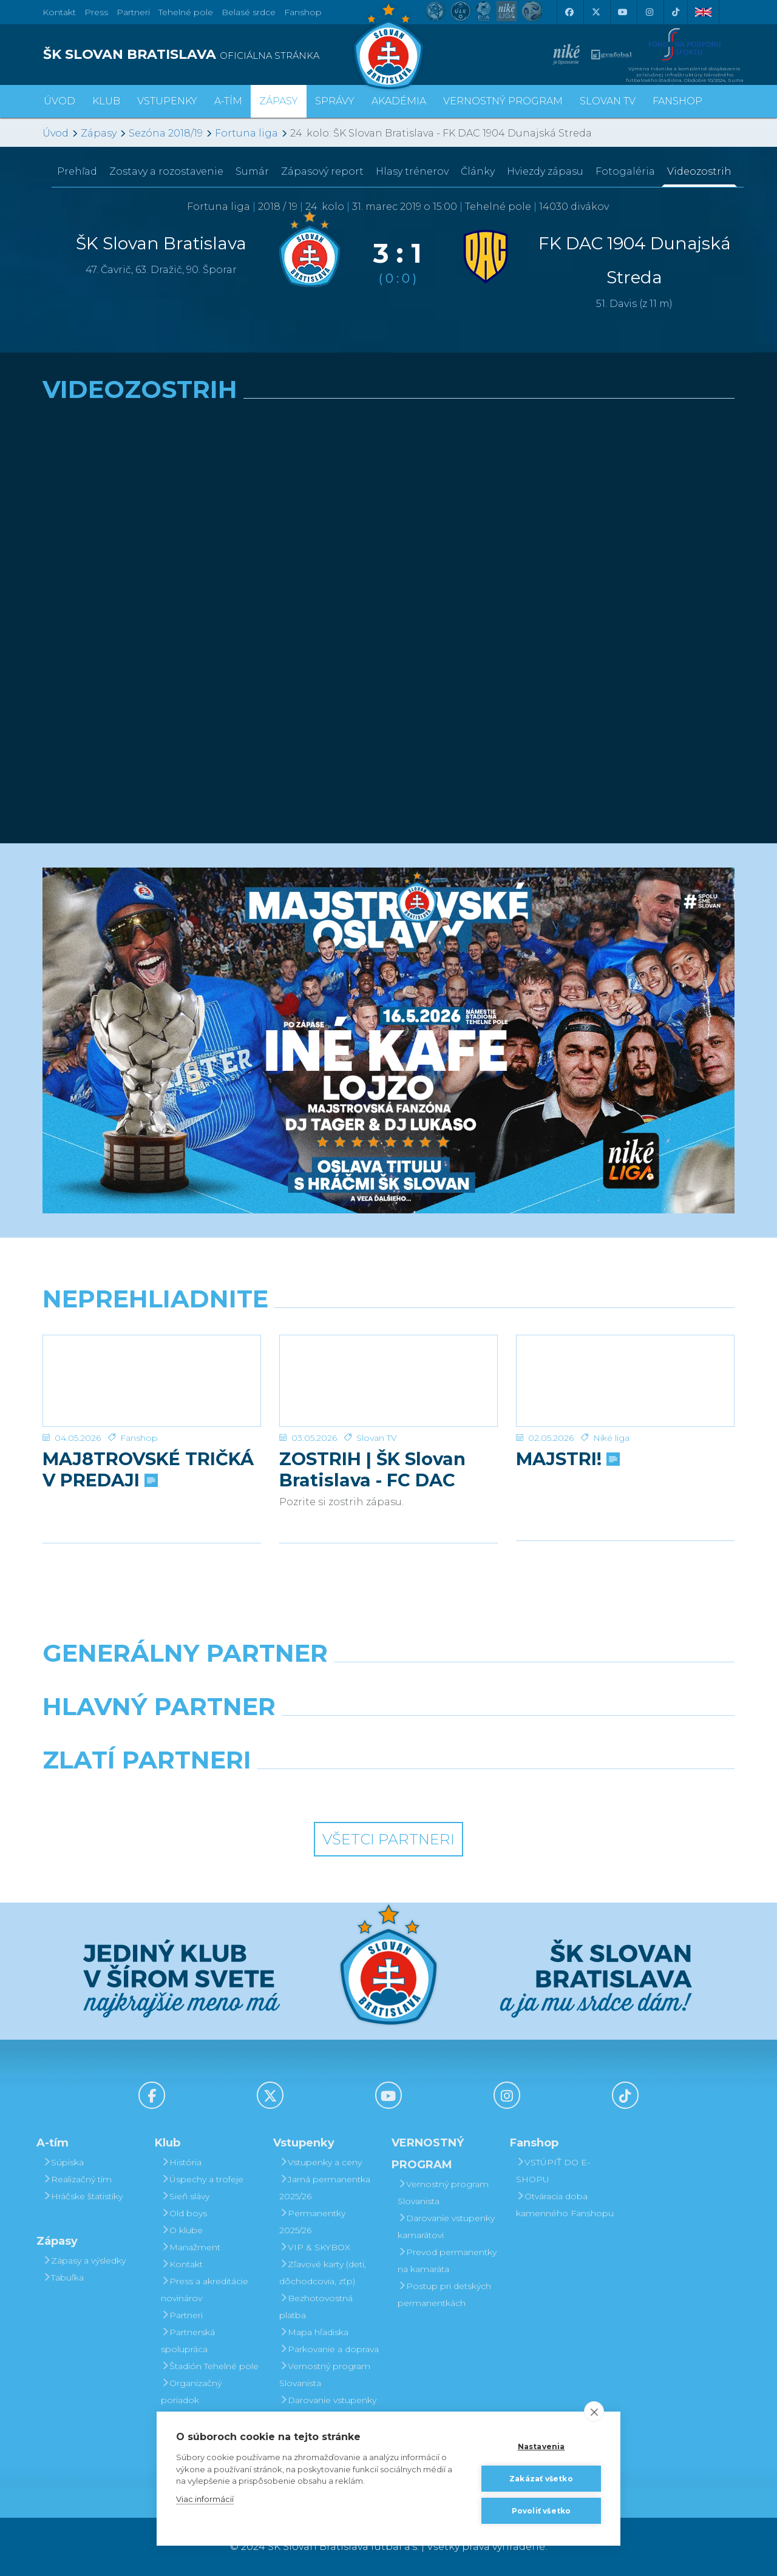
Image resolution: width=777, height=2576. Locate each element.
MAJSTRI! (566, 1459)
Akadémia (399, 101)
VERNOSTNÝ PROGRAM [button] (503, 101)
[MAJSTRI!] (625, 1381)
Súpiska (63, 2162)
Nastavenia (541, 2446)
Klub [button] (106, 101)
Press (96, 12)
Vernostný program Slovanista (324, 2375)
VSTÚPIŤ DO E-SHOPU (553, 2171)
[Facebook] (569, 12)
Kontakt (182, 2264)
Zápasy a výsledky (84, 2260)
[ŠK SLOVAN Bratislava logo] (388, 45)
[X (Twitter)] (595, 12)
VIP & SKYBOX (314, 2247)
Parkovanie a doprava (329, 2349)
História (181, 2162)
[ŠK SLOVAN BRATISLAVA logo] (210, 54)
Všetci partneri (388, 1839)
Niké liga (611, 1437)
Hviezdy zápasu (545, 171)
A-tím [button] (228, 101)
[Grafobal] (300, 1737)
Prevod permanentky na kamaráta (447, 2260)
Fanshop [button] (677, 101)
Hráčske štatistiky (82, 2196)
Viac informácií (205, 2499)
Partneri (182, 2315)
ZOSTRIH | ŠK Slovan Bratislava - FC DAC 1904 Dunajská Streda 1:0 (379, 1469)
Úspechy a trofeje (202, 2179)
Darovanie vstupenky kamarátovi (327, 2409)
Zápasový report (322, 171)
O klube (182, 2230)
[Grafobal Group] (477, 1791)
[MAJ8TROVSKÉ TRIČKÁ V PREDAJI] (151, 1381)
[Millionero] (477, 1737)
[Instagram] (649, 12)
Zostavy (166, 171)
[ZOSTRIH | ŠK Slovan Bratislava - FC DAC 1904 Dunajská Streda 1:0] (388, 1381)
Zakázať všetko (541, 2478)
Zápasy (99, 133)
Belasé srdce (249, 12)
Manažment (190, 2247)
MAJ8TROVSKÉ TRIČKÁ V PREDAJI (148, 1469)
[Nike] (388, 1684)
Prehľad (77, 171)
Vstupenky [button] (167, 101)
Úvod (59, 101)
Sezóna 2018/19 (166, 133)
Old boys (184, 2213)
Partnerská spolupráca (188, 2341)
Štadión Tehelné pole (210, 2366)
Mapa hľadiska (313, 2332)
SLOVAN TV (608, 101)
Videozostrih (699, 171)
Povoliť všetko (541, 2510)
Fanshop (303, 12)
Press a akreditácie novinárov (204, 2290)
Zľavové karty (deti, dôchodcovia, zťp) (322, 2273)
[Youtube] (622, 12)
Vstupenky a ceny (320, 2162)
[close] (594, 2411)
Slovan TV (376, 1437)
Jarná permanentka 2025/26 (324, 2188)
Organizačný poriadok (191, 2392)
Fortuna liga (246, 133)
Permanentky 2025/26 (312, 2222)
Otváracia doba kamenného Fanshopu (565, 2205)
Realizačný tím (77, 2179)
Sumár (252, 171)
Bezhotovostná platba (316, 2307)
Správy (335, 101)
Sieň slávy (185, 2196)
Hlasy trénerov (412, 171)
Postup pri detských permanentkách (444, 2294)
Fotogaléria (625, 171)
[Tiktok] (675, 12)
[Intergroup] (300, 1791)
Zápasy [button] (278, 101)
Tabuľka (63, 2277)
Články (478, 171)
